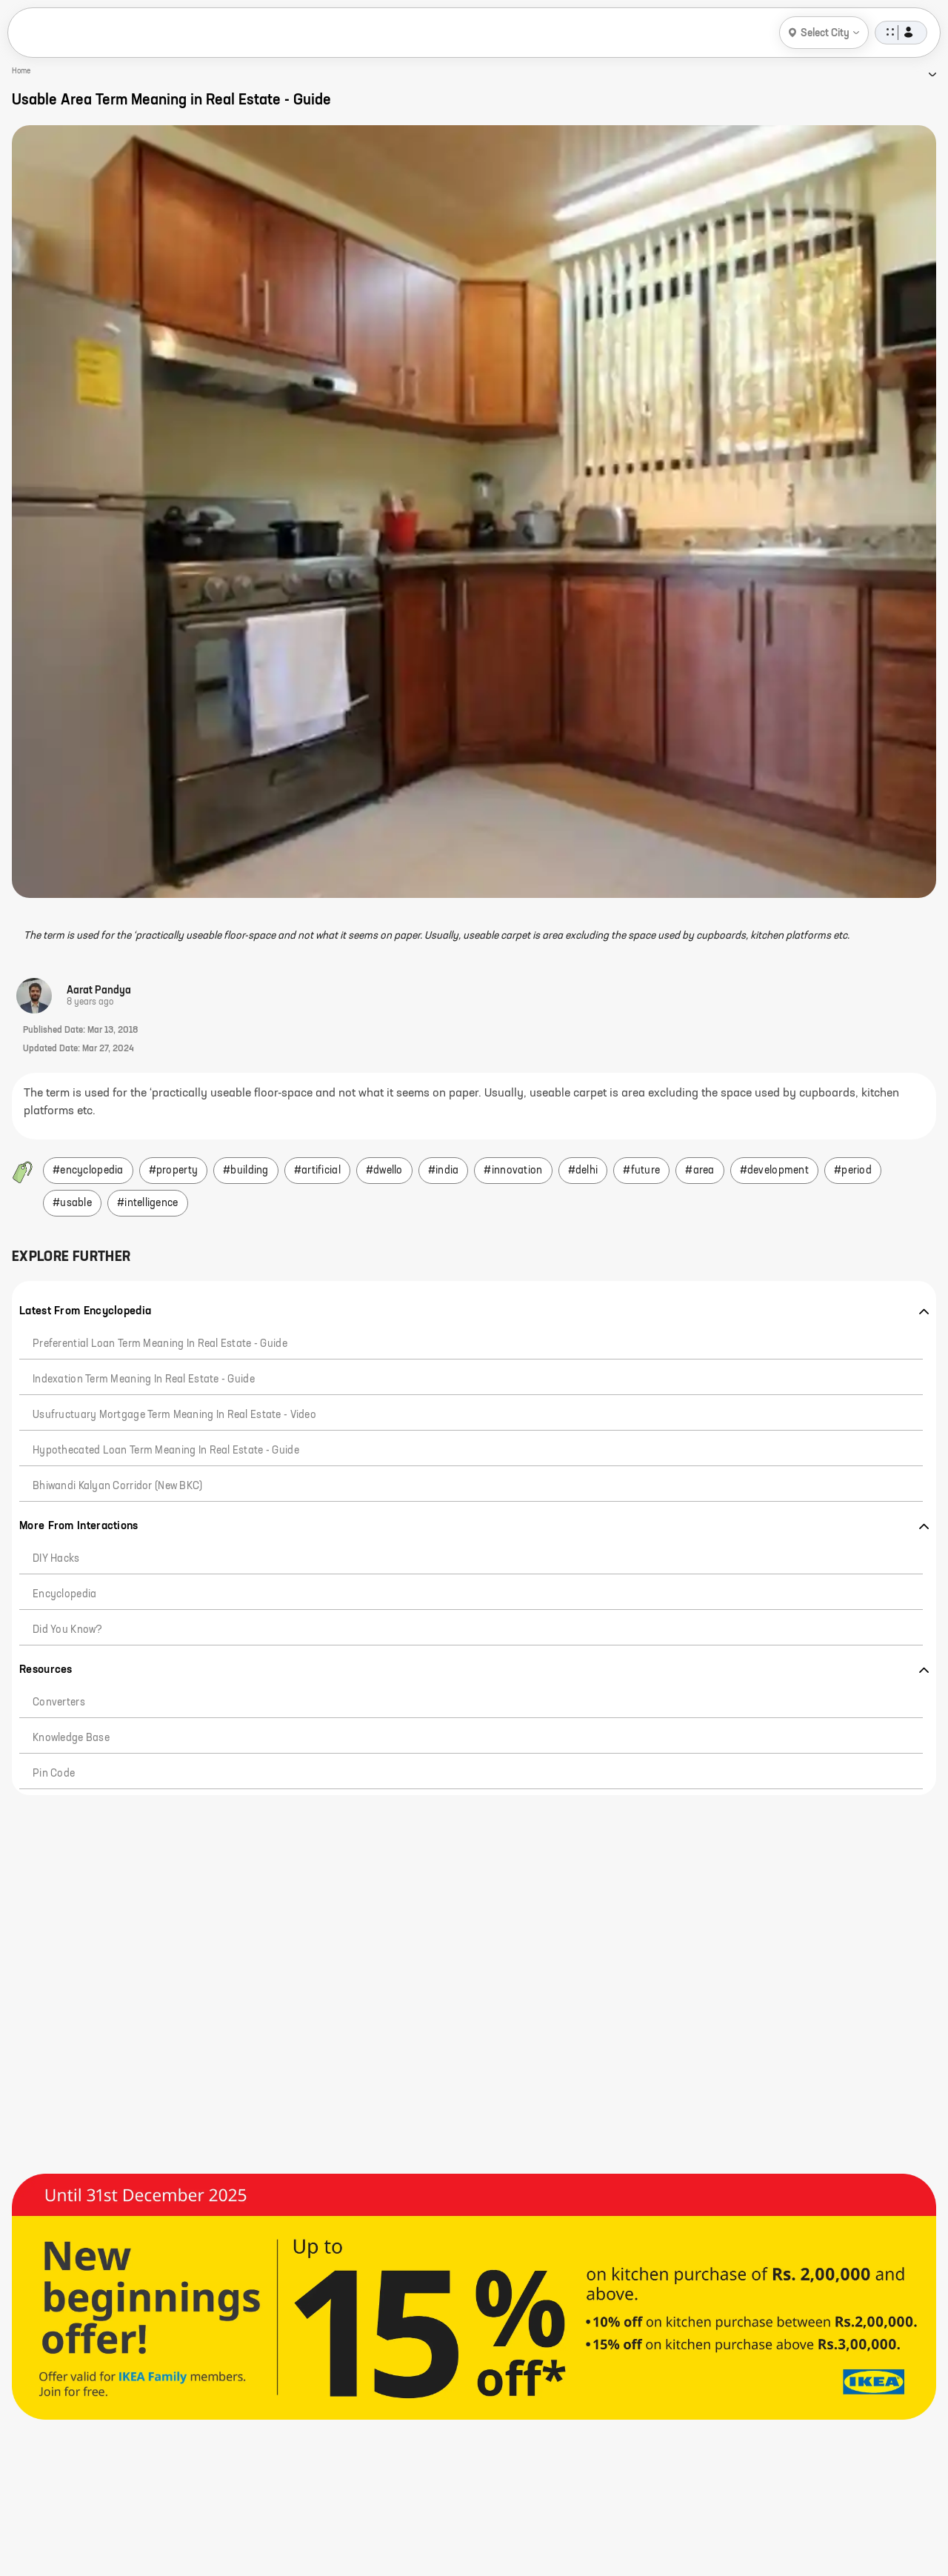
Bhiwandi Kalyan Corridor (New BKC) (118, 1486)
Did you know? (68, 1630)
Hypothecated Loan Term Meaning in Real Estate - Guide (166, 1450)
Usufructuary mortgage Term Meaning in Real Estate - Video (174, 1415)
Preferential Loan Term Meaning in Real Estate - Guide (160, 1344)
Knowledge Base (71, 1738)
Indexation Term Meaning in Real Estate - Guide (144, 1379)
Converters (59, 1702)
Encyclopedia (64, 1594)
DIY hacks (56, 1559)
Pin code (54, 1773)
